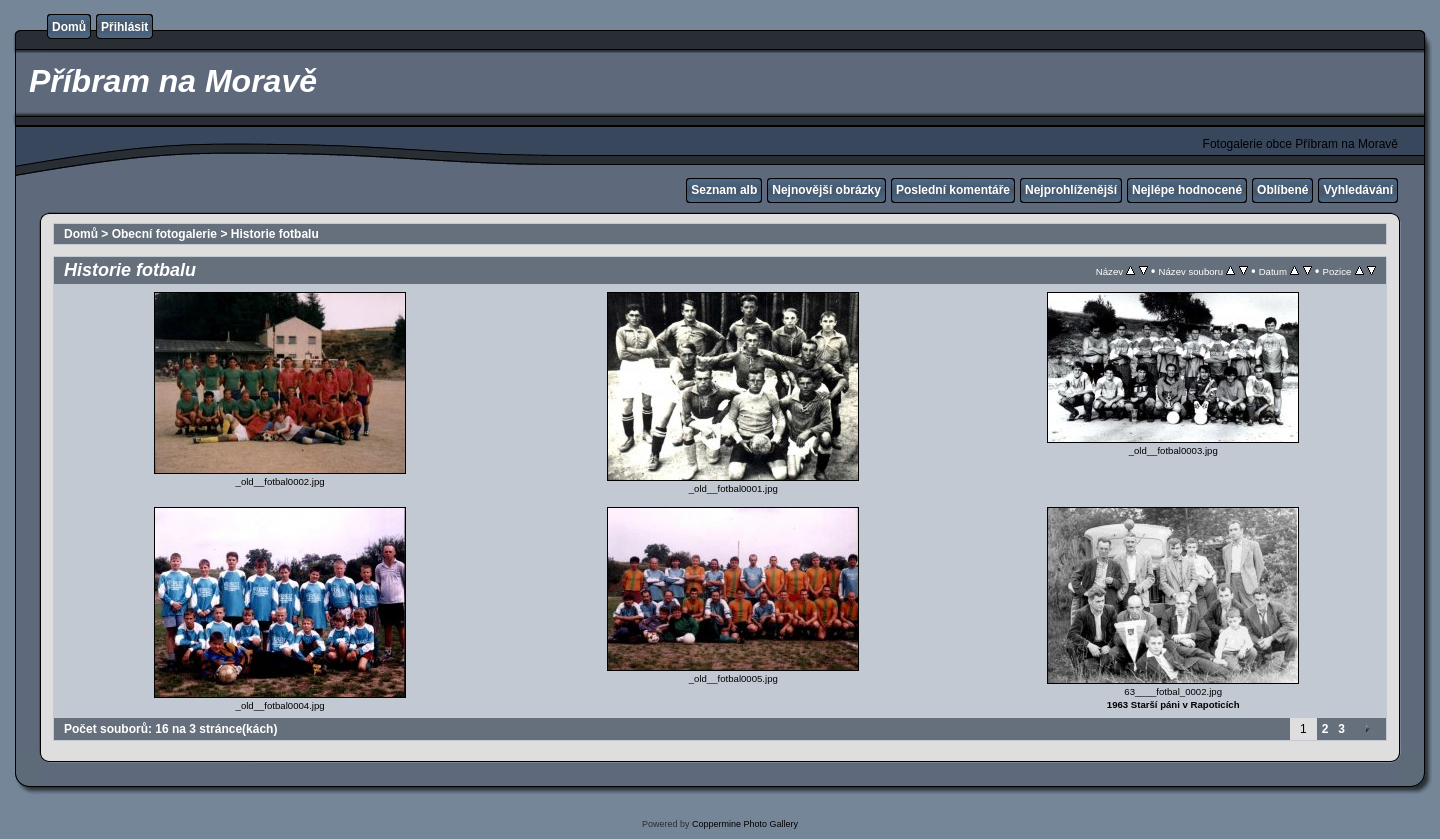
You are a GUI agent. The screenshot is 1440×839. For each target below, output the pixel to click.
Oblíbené (1282, 190)
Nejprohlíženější (1071, 190)
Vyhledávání (1358, 190)
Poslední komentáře (953, 190)
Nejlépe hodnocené (1187, 190)
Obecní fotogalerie (164, 234)
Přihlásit (124, 27)
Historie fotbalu (275, 234)
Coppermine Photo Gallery (745, 824)
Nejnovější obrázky (826, 190)
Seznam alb (724, 190)
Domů (69, 27)
